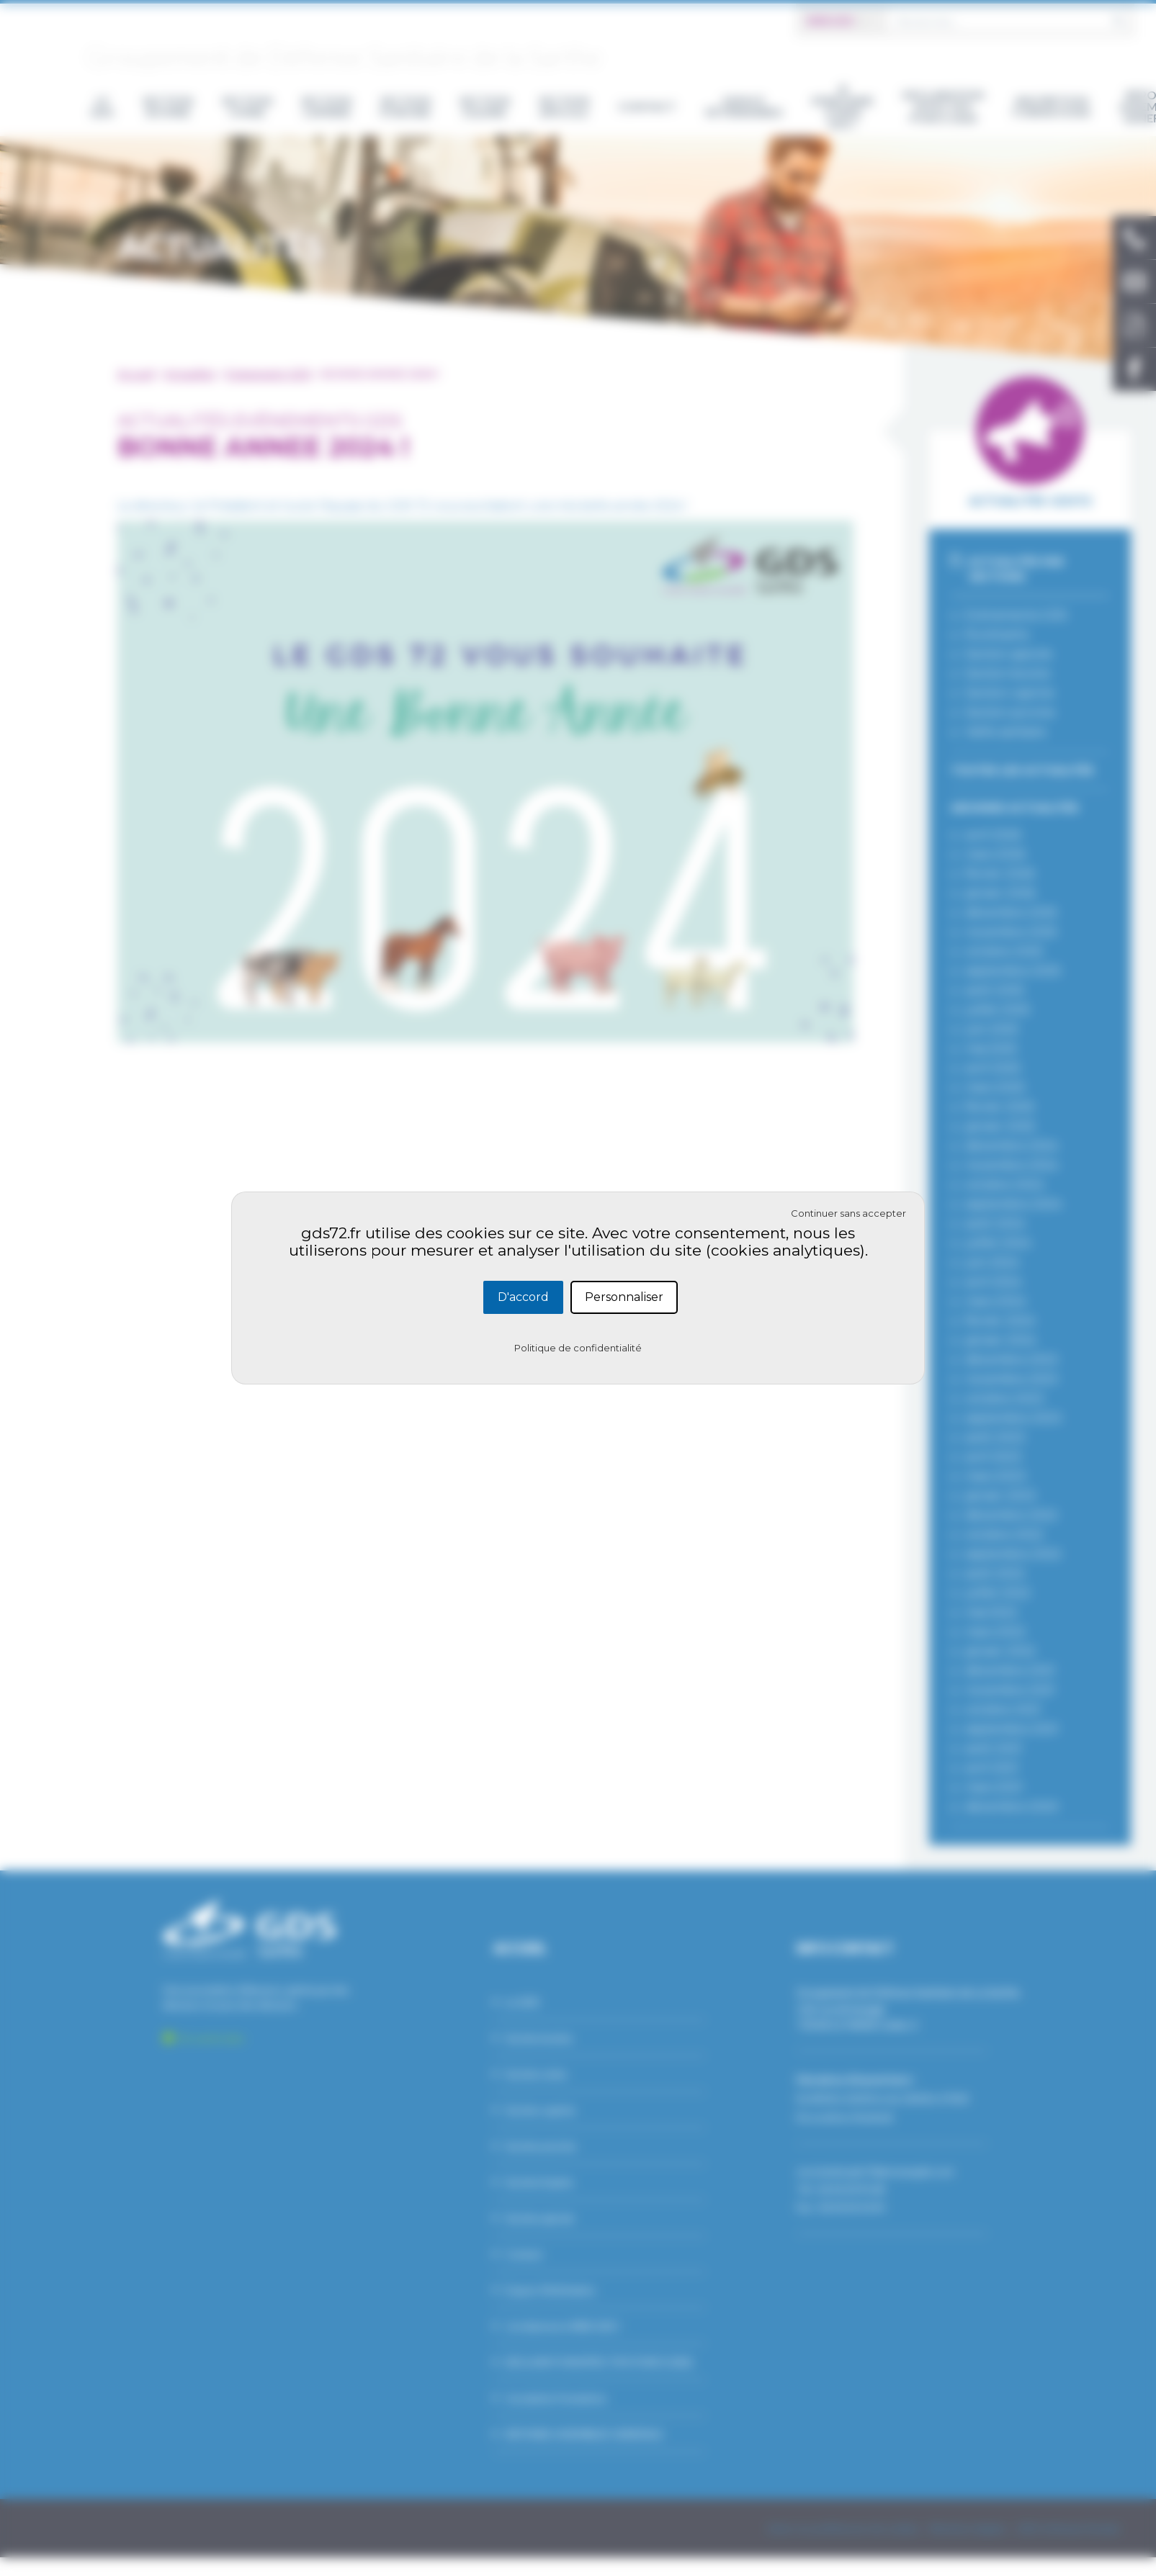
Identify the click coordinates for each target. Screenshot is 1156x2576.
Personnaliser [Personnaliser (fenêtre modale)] (624, 1297)
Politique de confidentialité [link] (578, 1348)
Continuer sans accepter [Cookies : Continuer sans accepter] (848, 1213)
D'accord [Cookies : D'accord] (523, 1297)
